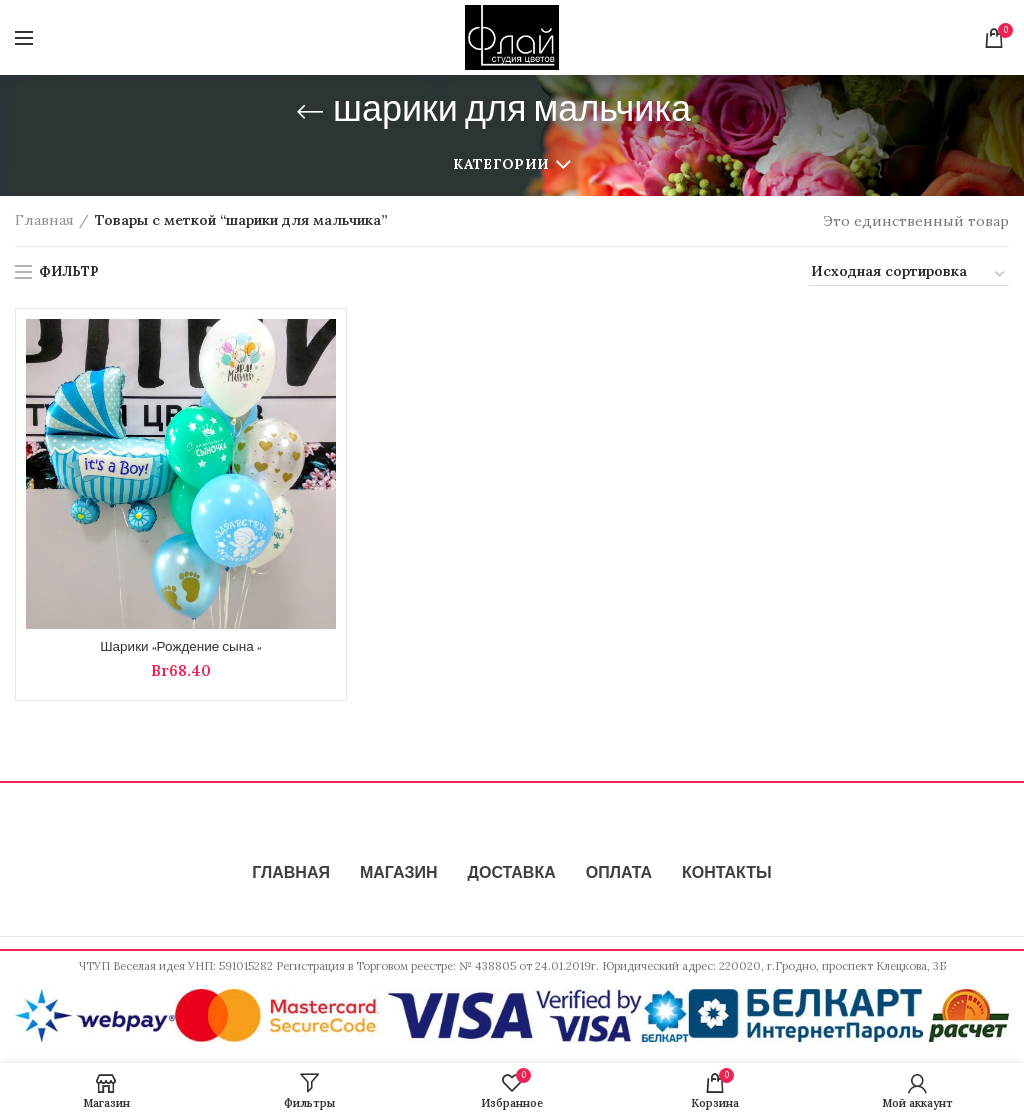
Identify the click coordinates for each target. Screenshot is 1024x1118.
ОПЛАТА (619, 875)
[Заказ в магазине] (909, 274)
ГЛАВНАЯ (291, 875)
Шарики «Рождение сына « (181, 648)
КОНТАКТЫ (727, 875)
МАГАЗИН (399, 875)
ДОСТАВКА (512, 875)
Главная (44, 220)
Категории (501, 164)
